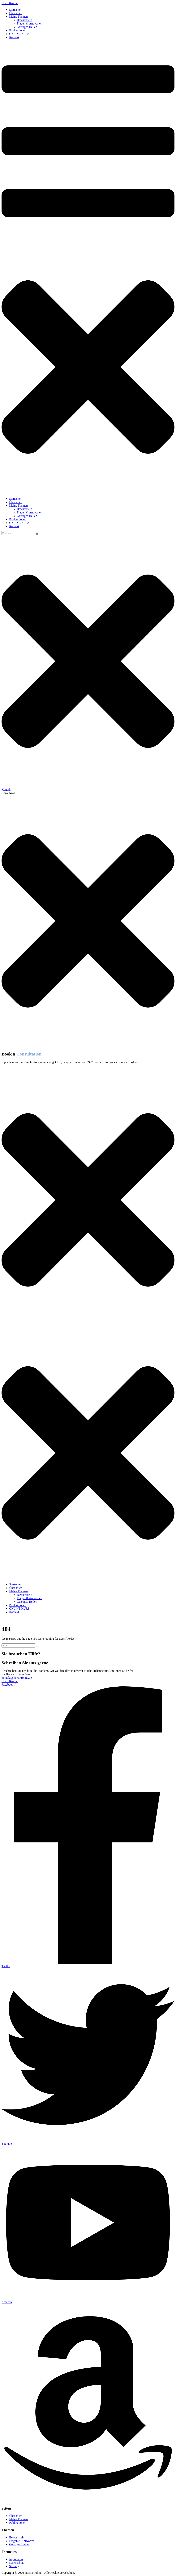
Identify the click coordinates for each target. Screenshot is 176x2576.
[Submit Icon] (36, 534)
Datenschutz (16, 2562)
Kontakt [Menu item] (14, 37)
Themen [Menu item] (18, 16)
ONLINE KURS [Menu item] (19, 33)
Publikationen (17, 2522)
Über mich (15, 2515)
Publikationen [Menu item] (17, 30)
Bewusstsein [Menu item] (24, 20)
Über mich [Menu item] (15, 13)
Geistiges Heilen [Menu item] (27, 27)
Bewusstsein (16, 2537)
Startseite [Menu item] (15, 9)
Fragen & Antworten (21, 2540)
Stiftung (14, 2566)
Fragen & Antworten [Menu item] (29, 23)
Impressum (16, 2559)
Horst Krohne (10, 3)
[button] (17, 1677)
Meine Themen (18, 2519)
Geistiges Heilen (19, 2544)
